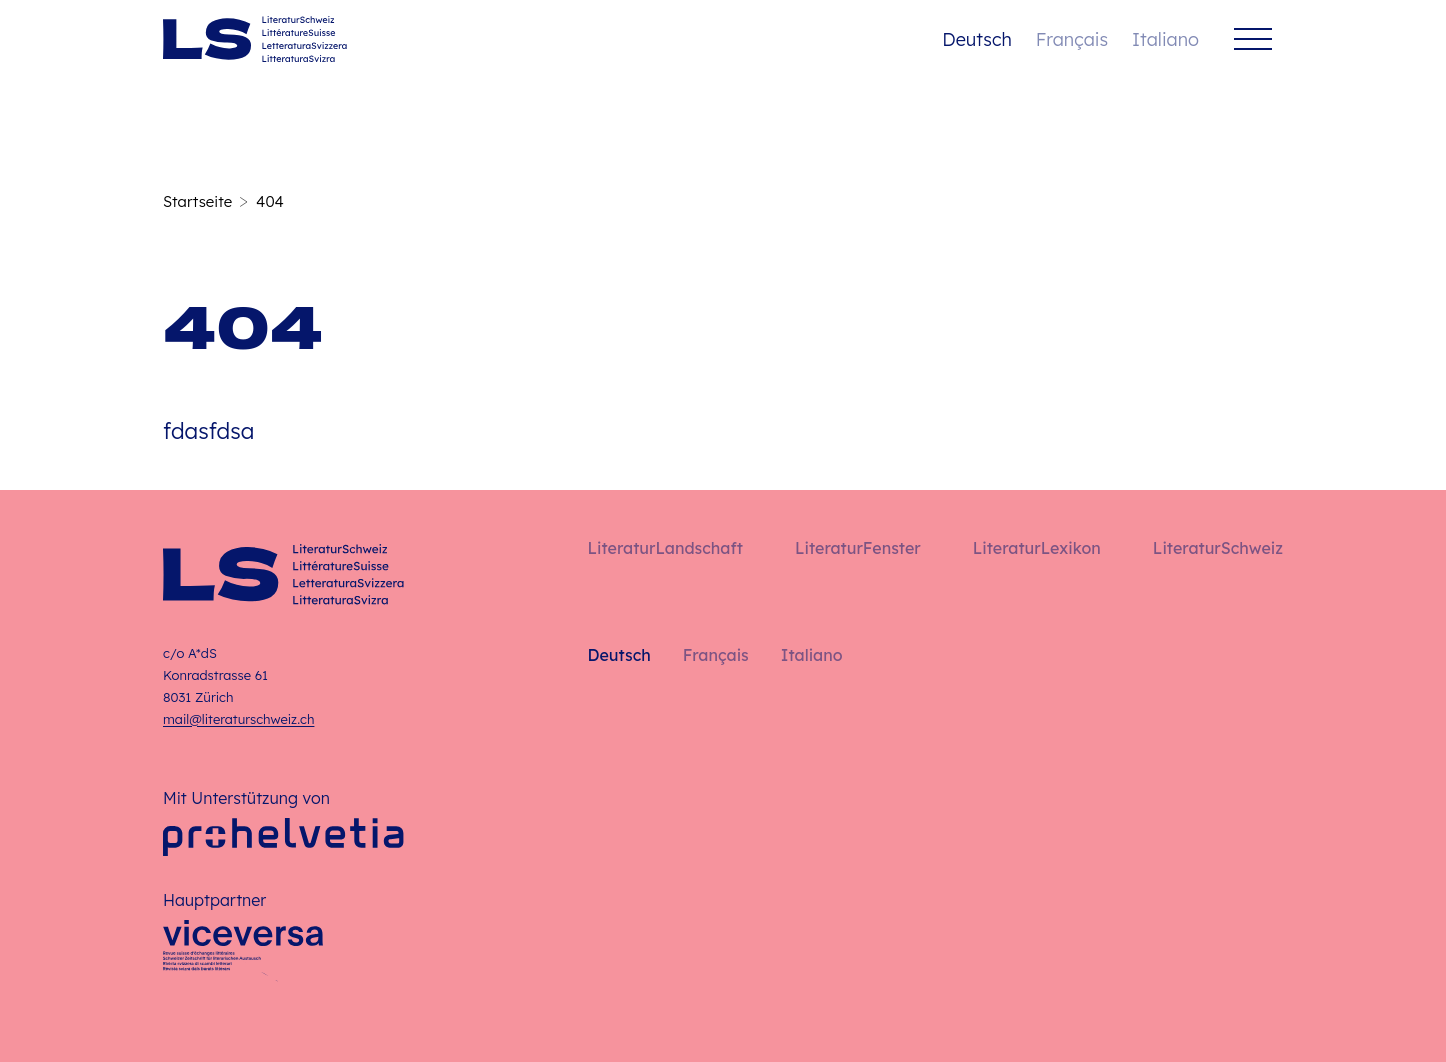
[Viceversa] (243, 951)
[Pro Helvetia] (283, 837)
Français (1072, 39)
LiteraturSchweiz (1218, 548)
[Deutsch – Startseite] (255, 39)
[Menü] (1253, 39)
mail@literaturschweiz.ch (238, 719)
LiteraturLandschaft (665, 548)
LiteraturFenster (858, 548)
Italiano (1165, 39)
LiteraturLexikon (1037, 548)
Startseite (197, 201)
